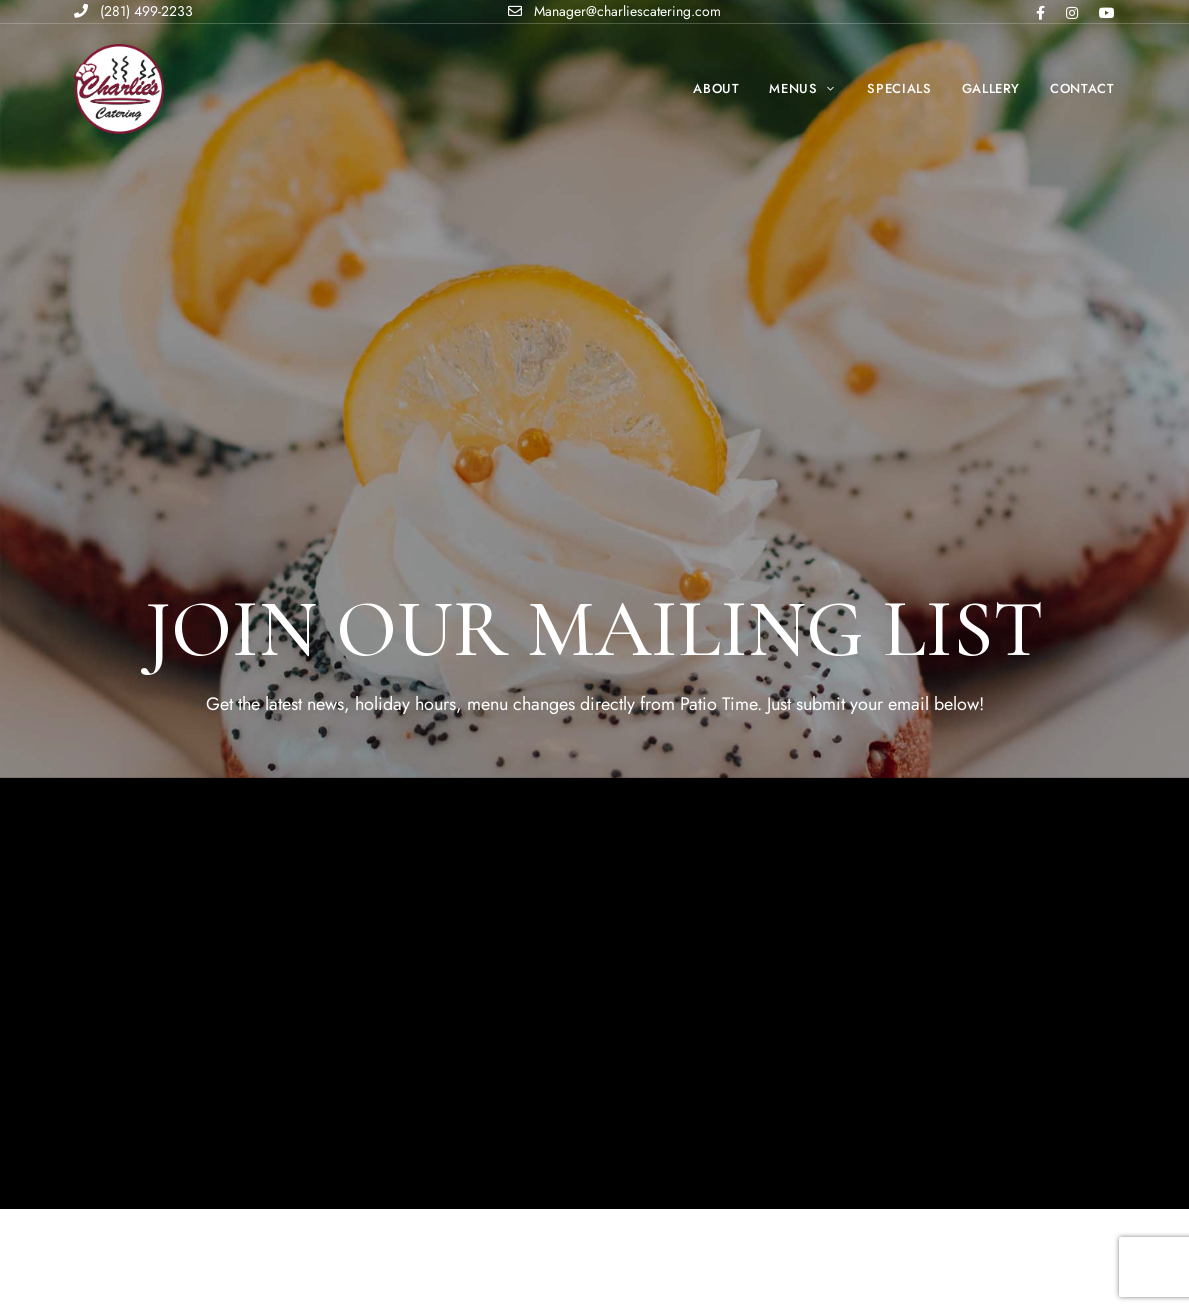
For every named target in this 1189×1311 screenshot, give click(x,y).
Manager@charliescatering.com (614, 11)
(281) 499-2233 (133, 11)
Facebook (1040, 13)
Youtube (1107, 13)
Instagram (1072, 13)
